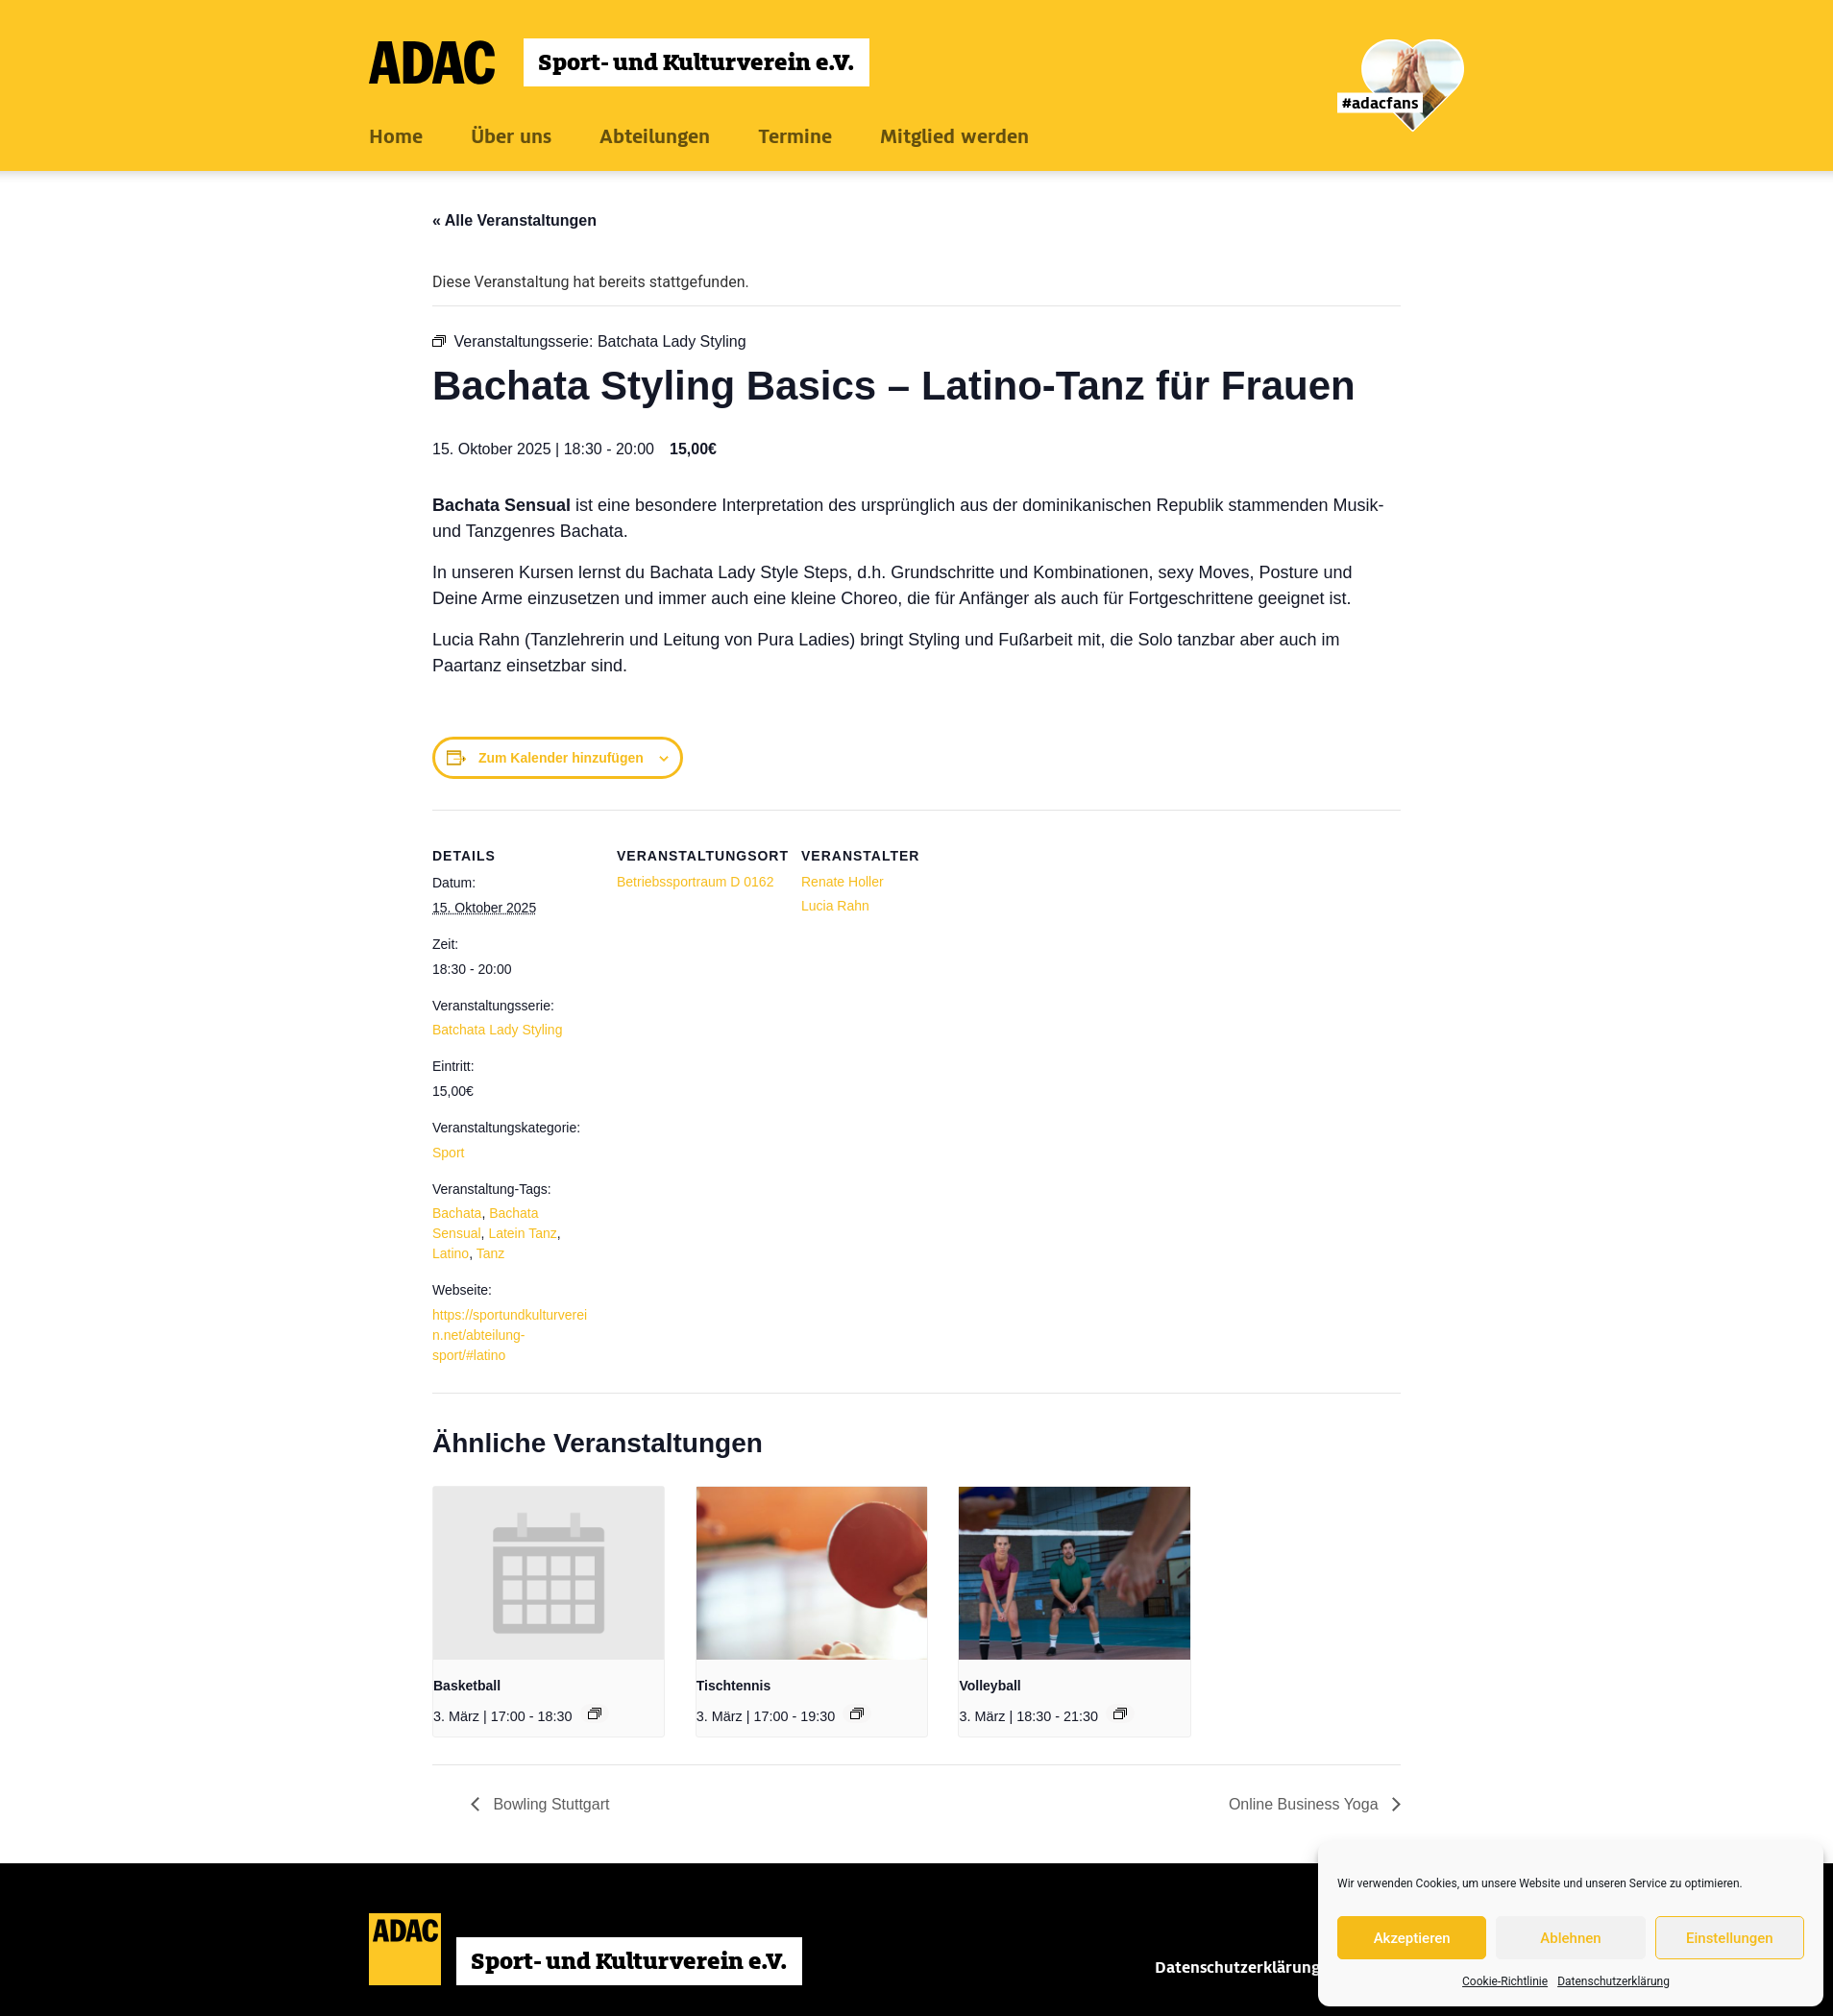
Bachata (456, 1213)
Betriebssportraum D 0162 (695, 881)
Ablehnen (1570, 1938)
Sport (448, 1152)
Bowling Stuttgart (549, 1804)
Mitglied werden (954, 136)
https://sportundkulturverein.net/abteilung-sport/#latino (509, 1335)
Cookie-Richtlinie (1505, 1981)
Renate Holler (842, 881)
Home (396, 136)
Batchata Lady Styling (497, 1029)
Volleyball (989, 1685)
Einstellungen (1729, 1938)
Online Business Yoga (1305, 1804)
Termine (795, 136)
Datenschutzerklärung (1613, 1981)
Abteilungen (654, 136)
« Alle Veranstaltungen (514, 220)
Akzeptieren (1412, 1938)
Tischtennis (734, 1685)
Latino (450, 1253)
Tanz (491, 1253)
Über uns (511, 136)
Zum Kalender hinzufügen (561, 757)
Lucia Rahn (835, 905)
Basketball (467, 1685)
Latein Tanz (522, 1233)
